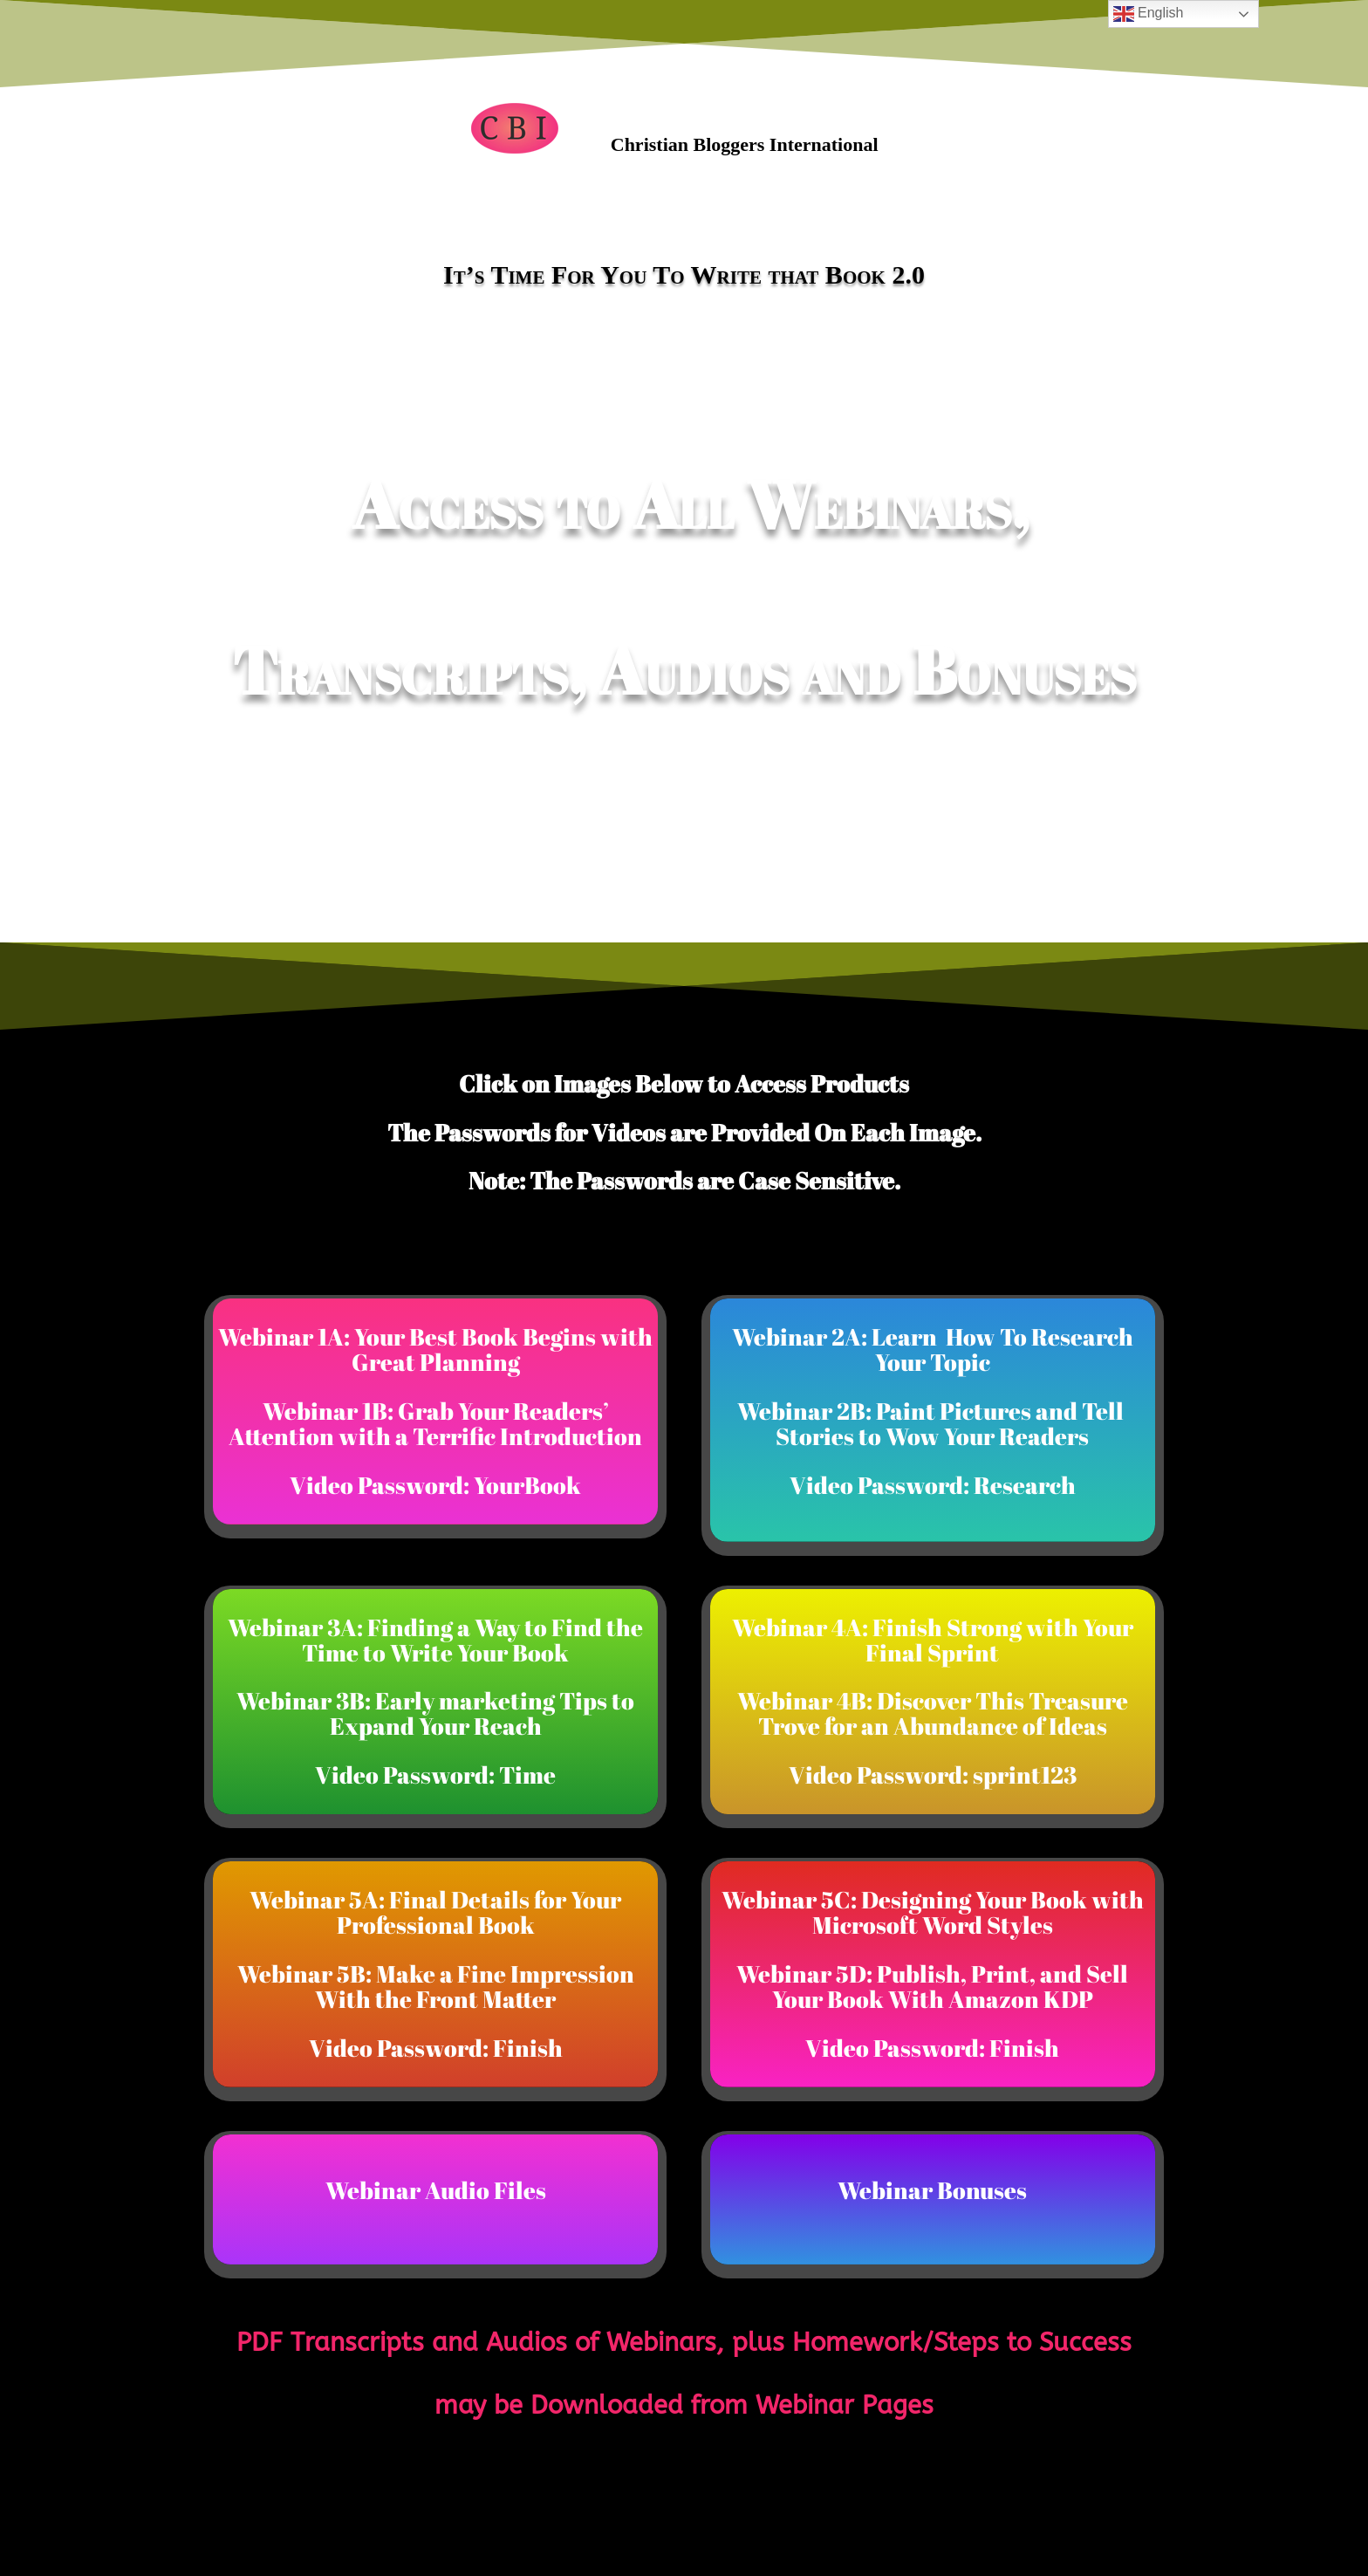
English (1148, 13)
